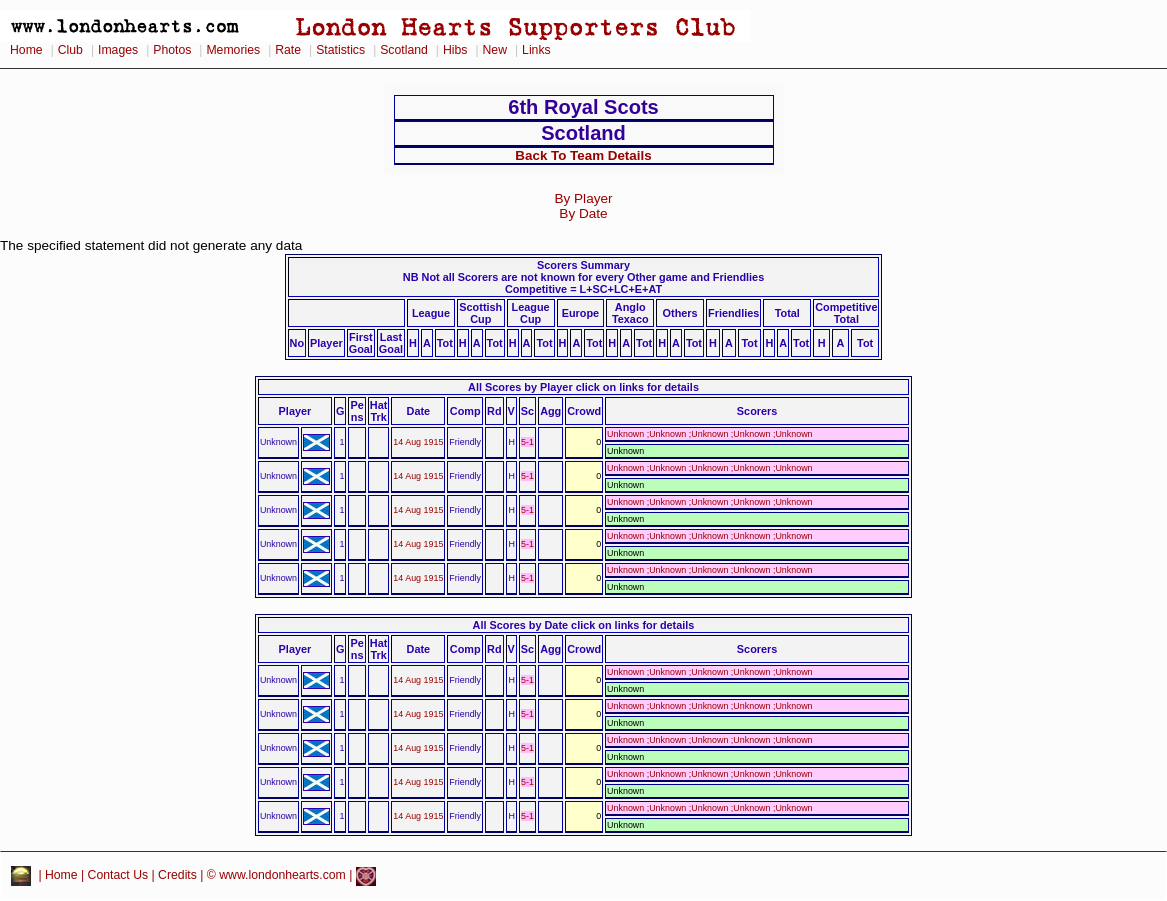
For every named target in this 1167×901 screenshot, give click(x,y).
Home (26, 50)
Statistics (340, 50)
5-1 (527, 442)
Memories (233, 50)
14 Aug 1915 (418, 442)
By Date (583, 213)
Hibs (455, 50)
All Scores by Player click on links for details (583, 387)
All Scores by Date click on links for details (584, 625)
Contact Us (118, 876)
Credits (177, 876)
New (495, 50)
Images (118, 50)
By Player (583, 198)
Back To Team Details (583, 155)
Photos (172, 50)
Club (70, 50)
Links (536, 50)
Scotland (404, 50)
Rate (288, 50)
